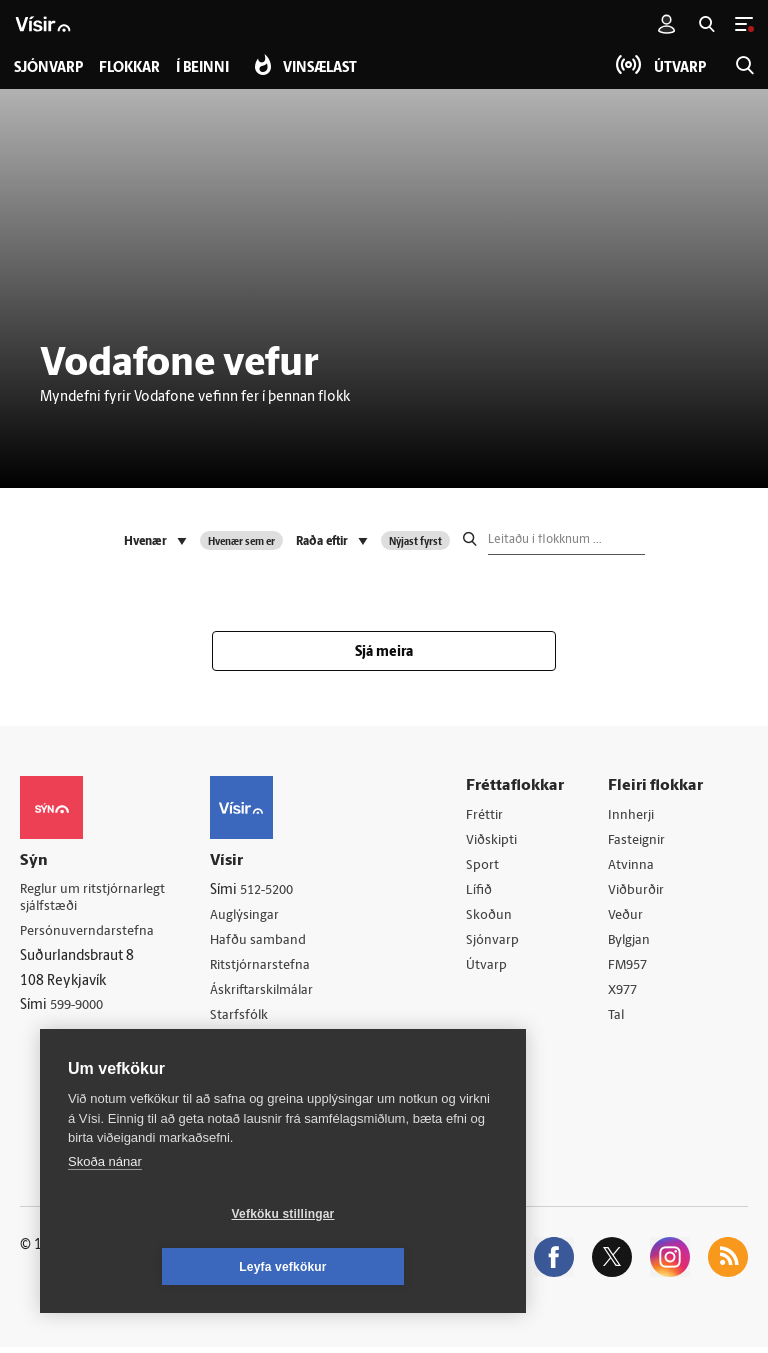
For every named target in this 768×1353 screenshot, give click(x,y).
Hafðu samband (266, 941)
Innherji (635, 815)
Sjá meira (384, 652)
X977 (627, 995)
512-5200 (277, 890)
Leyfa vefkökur (402, 1267)
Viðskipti (497, 841)
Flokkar (133, 68)
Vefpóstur (247, 1070)
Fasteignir (641, 841)
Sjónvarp (497, 943)
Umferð (241, 1044)
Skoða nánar (105, 1214)
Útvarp (490, 969)
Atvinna (634, 866)
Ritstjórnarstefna (269, 967)
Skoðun (494, 918)
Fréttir (489, 815)
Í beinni (210, 68)
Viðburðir (641, 892)
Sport (487, 866)
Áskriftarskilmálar (271, 993)
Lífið (484, 892)
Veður (629, 918)
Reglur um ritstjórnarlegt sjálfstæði (97, 900)
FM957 (632, 969)
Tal (620, 1020)
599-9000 (80, 1009)
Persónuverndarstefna (89, 934)
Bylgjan (634, 943)
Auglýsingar (253, 916)
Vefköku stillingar (164, 1267)
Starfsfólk (247, 1018)
